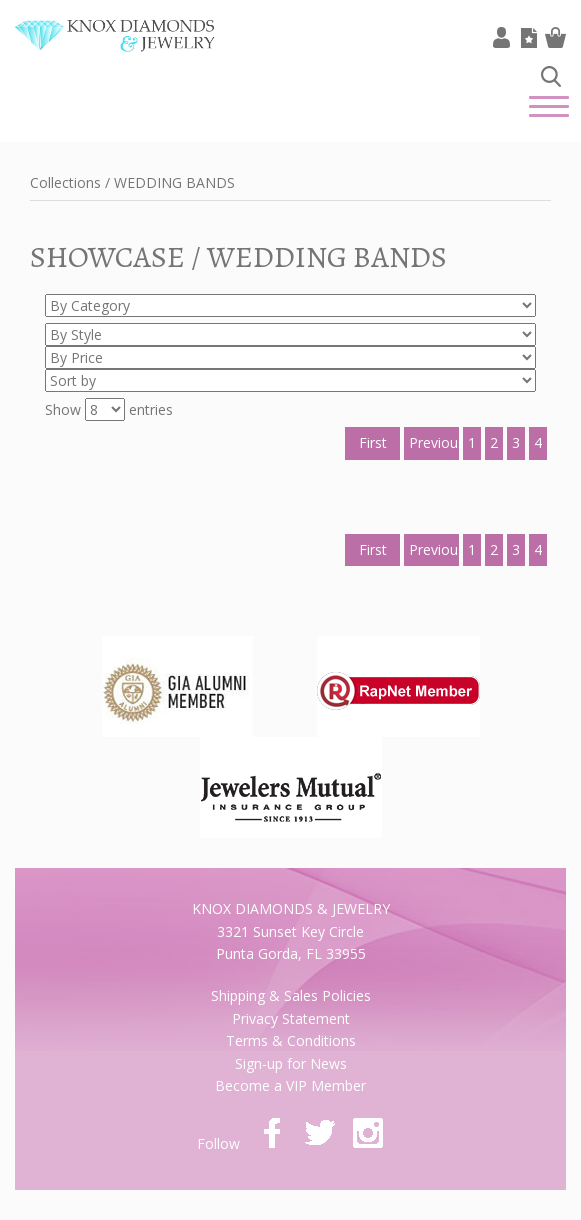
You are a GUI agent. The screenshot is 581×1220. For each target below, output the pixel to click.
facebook (272, 1133)
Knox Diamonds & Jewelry (115, 50)
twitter (320, 1133)
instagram (368, 1133)
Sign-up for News (291, 1063)
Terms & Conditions (291, 1040)
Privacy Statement (291, 1018)
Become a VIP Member (290, 1085)
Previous (434, 442)
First (373, 442)
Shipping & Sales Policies (291, 995)
